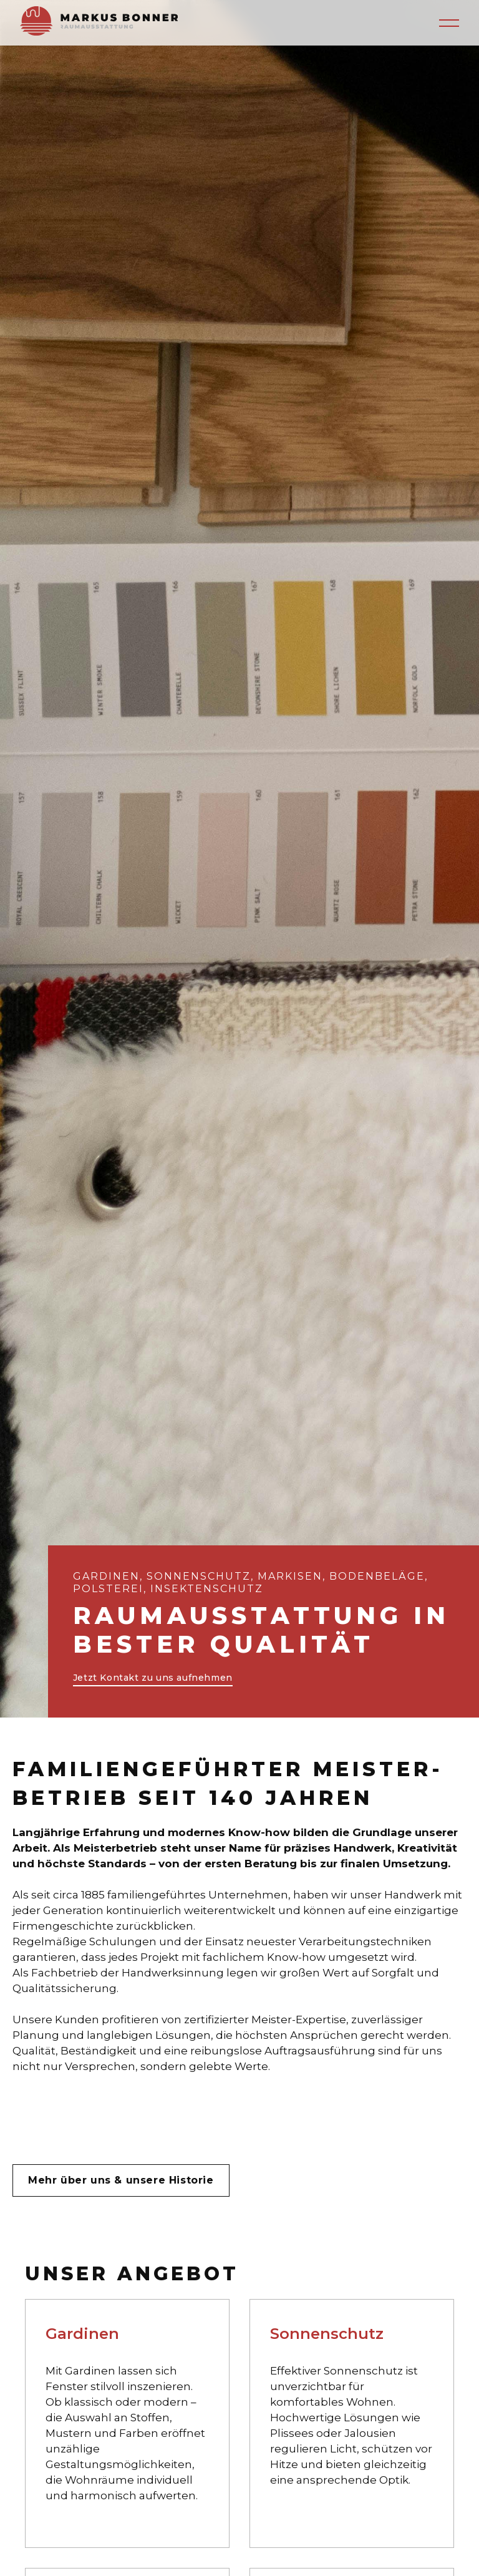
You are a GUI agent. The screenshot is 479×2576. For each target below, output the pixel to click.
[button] (449, 23)
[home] (99, 22)
